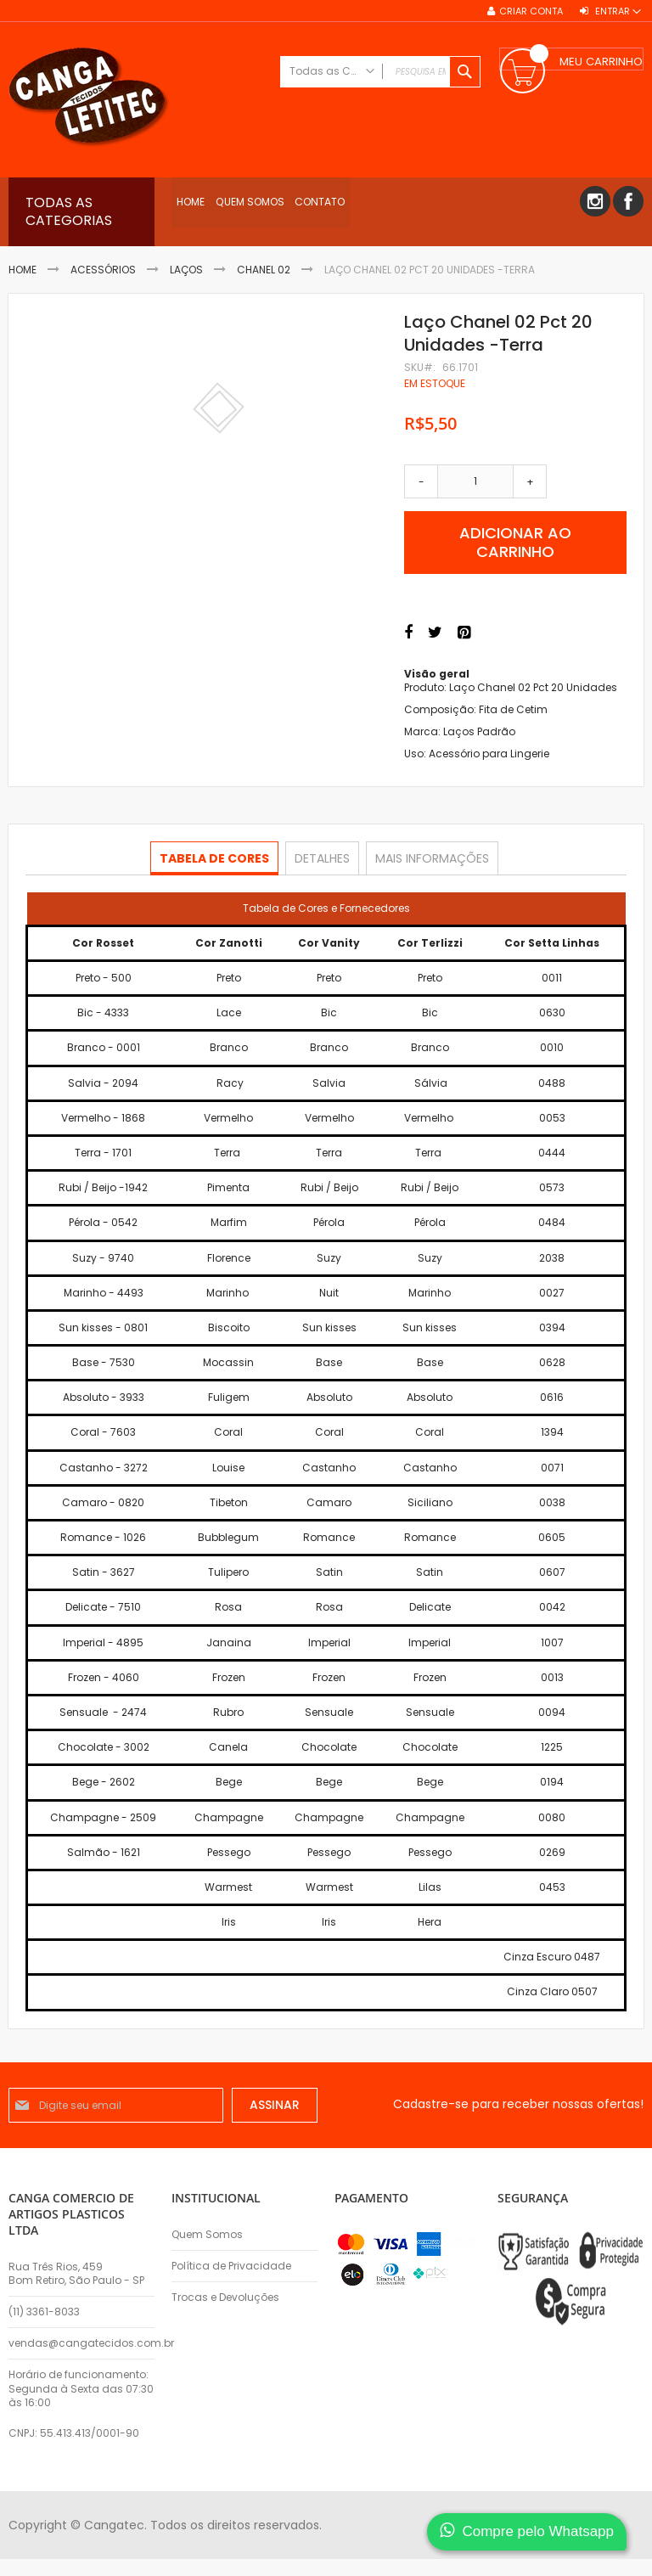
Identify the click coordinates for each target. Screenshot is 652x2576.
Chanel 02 (263, 269)
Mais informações (430, 857)
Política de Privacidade (231, 2266)
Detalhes (322, 857)
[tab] (216, 858)
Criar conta (531, 11)
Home (22, 269)
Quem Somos (207, 2234)
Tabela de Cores (216, 857)
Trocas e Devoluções (225, 2297)
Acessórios (103, 269)
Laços (186, 269)
